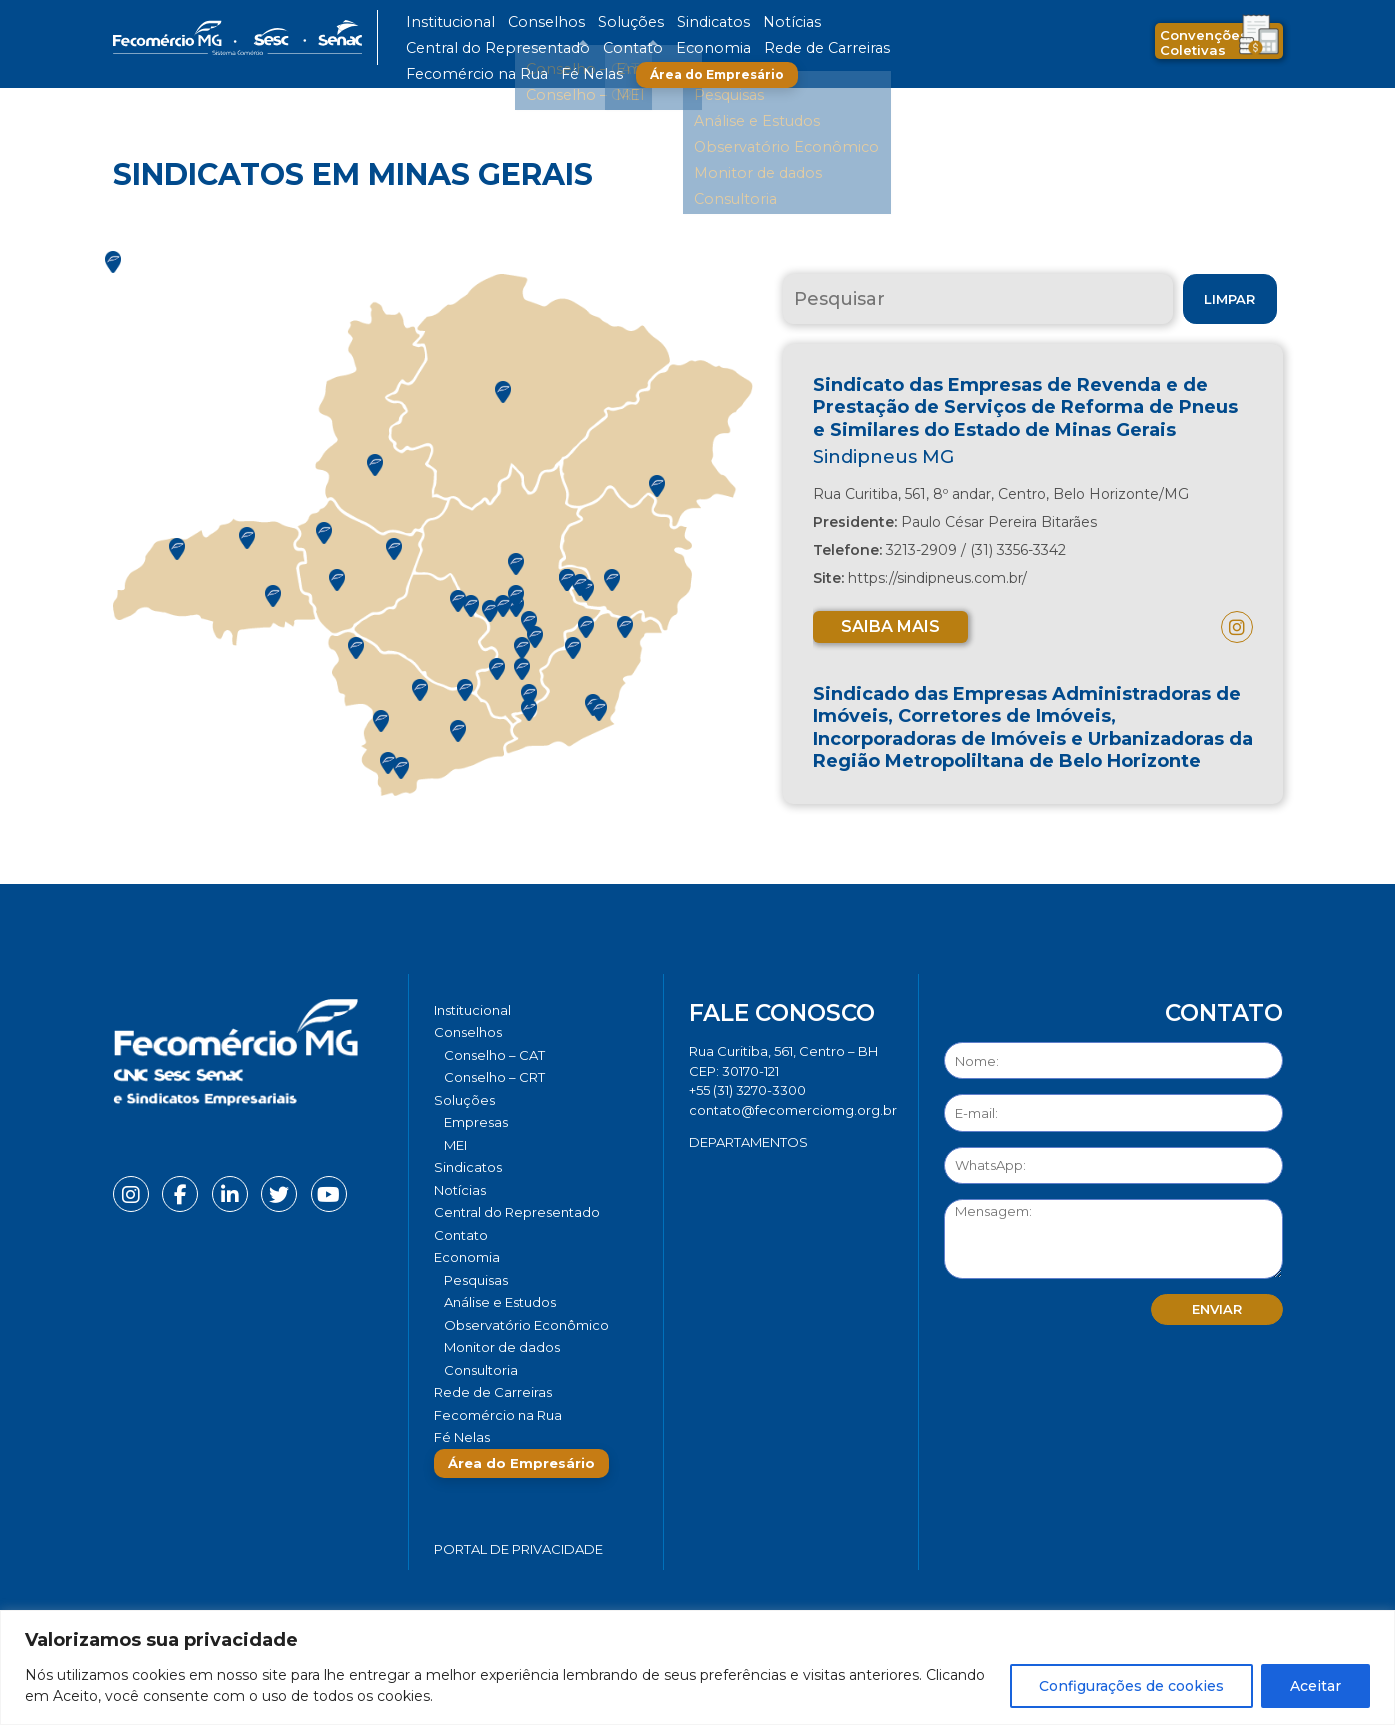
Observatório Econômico (526, 1325)
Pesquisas (476, 1280)
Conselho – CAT (494, 1055)
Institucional (441, 22)
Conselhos (519, 22)
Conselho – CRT (494, 1077)
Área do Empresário (854, 48)
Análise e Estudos (500, 1302)
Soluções (585, 22)
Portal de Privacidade (518, 1549)
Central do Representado (823, 22)
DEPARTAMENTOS (748, 1142)
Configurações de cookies (1131, 1686)
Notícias (716, 22)
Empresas (476, 1122)
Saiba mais (890, 626)
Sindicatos (652, 22)
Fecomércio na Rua (645, 48)
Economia (435, 48)
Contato (931, 22)
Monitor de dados (502, 1347)
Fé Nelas (737, 48)
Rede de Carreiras (527, 48)
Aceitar (1315, 1686)
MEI (455, 1145)
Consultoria (481, 1370)
